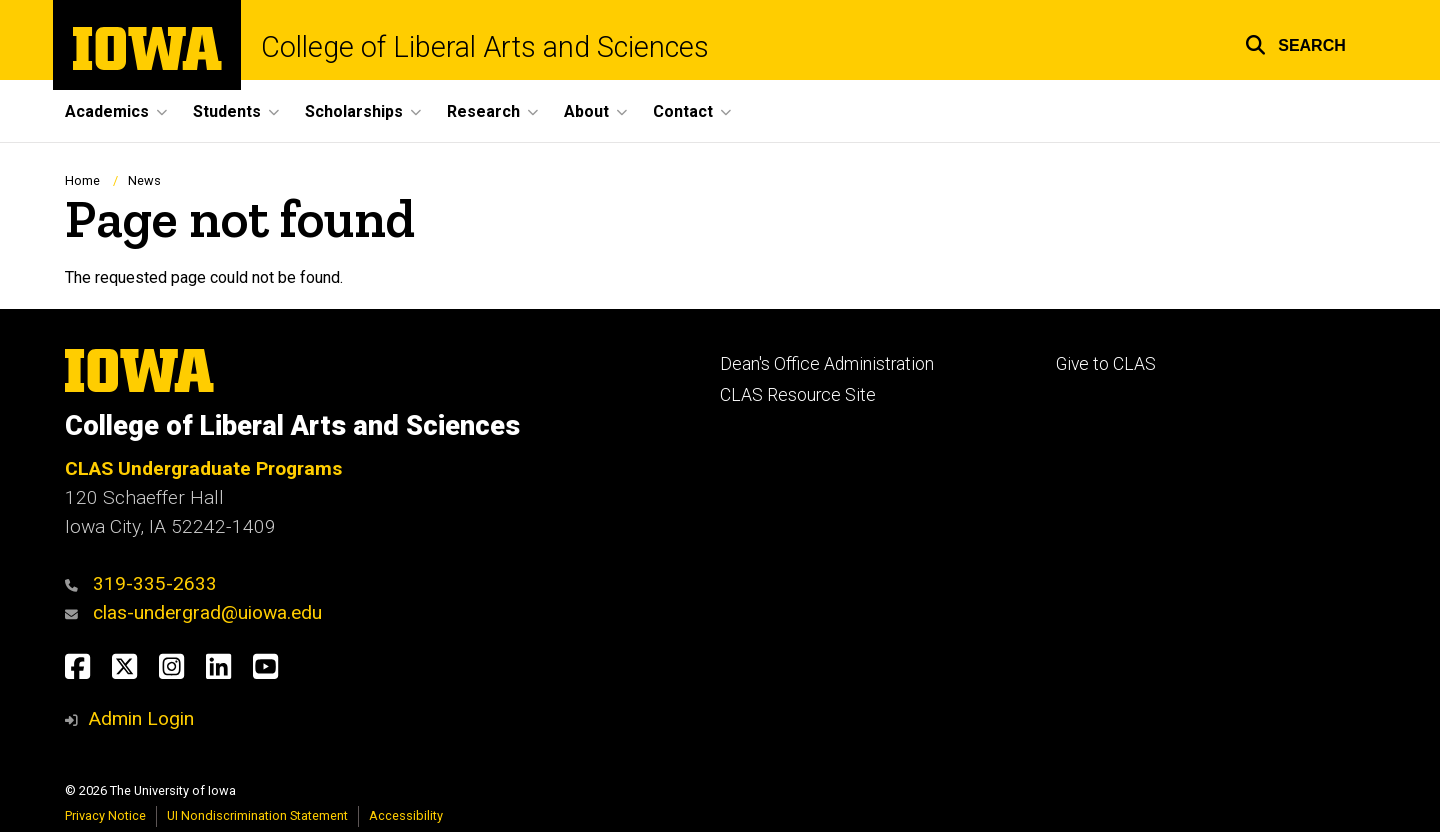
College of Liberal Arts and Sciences (485, 47)
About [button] (586, 111)
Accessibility (406, 815)
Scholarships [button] (354, 111)
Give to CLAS (1106, 364)
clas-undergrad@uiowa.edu (207, 612)
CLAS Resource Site (798, 395)
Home (82, 180)
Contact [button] (683, 111)
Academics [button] (107, 111)
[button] (1295, 42)
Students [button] (227, 111)
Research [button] (483, 111)
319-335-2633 (155, 583)
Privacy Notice (105, 815)
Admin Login (141, 718)
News (144, 180)
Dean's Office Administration (827, 364)
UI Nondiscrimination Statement (257, 815)
